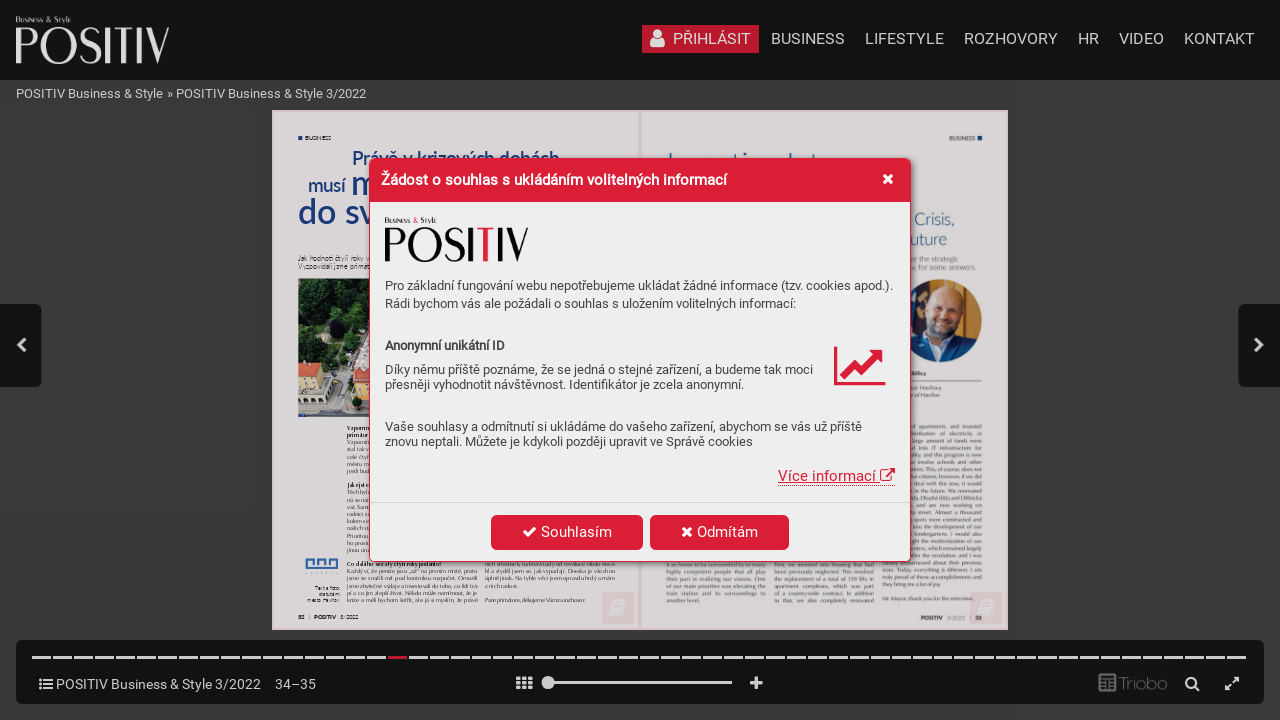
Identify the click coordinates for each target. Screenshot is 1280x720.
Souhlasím (567, 532)
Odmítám (719, 532)
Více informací (836, 476)
